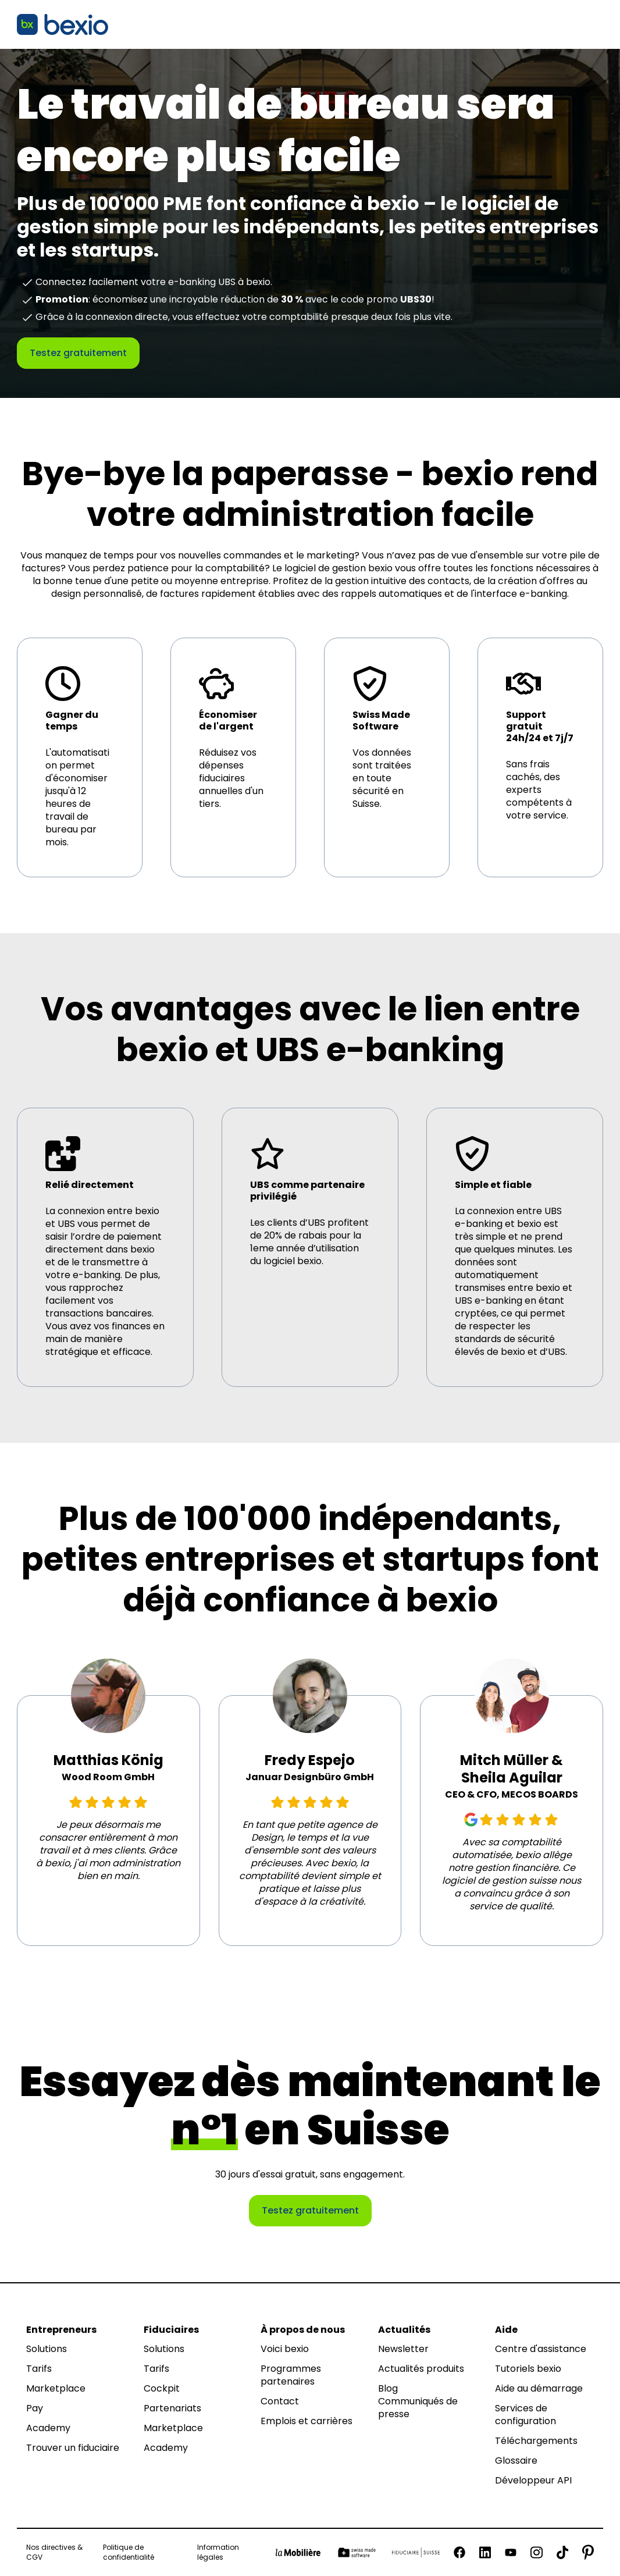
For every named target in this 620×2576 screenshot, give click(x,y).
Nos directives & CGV (54, 2552)
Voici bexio (285, 2349)
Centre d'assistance (540, 2349)
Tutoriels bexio (528, 2368)
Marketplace (55, 2388)
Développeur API (533, 2480)
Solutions (46, 2349)
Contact (280, 2401)
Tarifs (39, 2368)
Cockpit (162, 2388)
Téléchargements (536, 2441)
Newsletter (403, 2349)
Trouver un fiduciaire (72, 2448)
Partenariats (172, 2408)
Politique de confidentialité (128, 2552)
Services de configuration (525, 2415)
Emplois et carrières (306, 2421)
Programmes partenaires (291, 2375)
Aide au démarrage (539, 2388)
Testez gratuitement (78, 353)
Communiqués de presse (418, 2408)
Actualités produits (421, 2368)
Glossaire (516, 2460)
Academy (48, 2428)
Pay (34, 2408)
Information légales (218, 2552)
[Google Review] (471, 1820)
